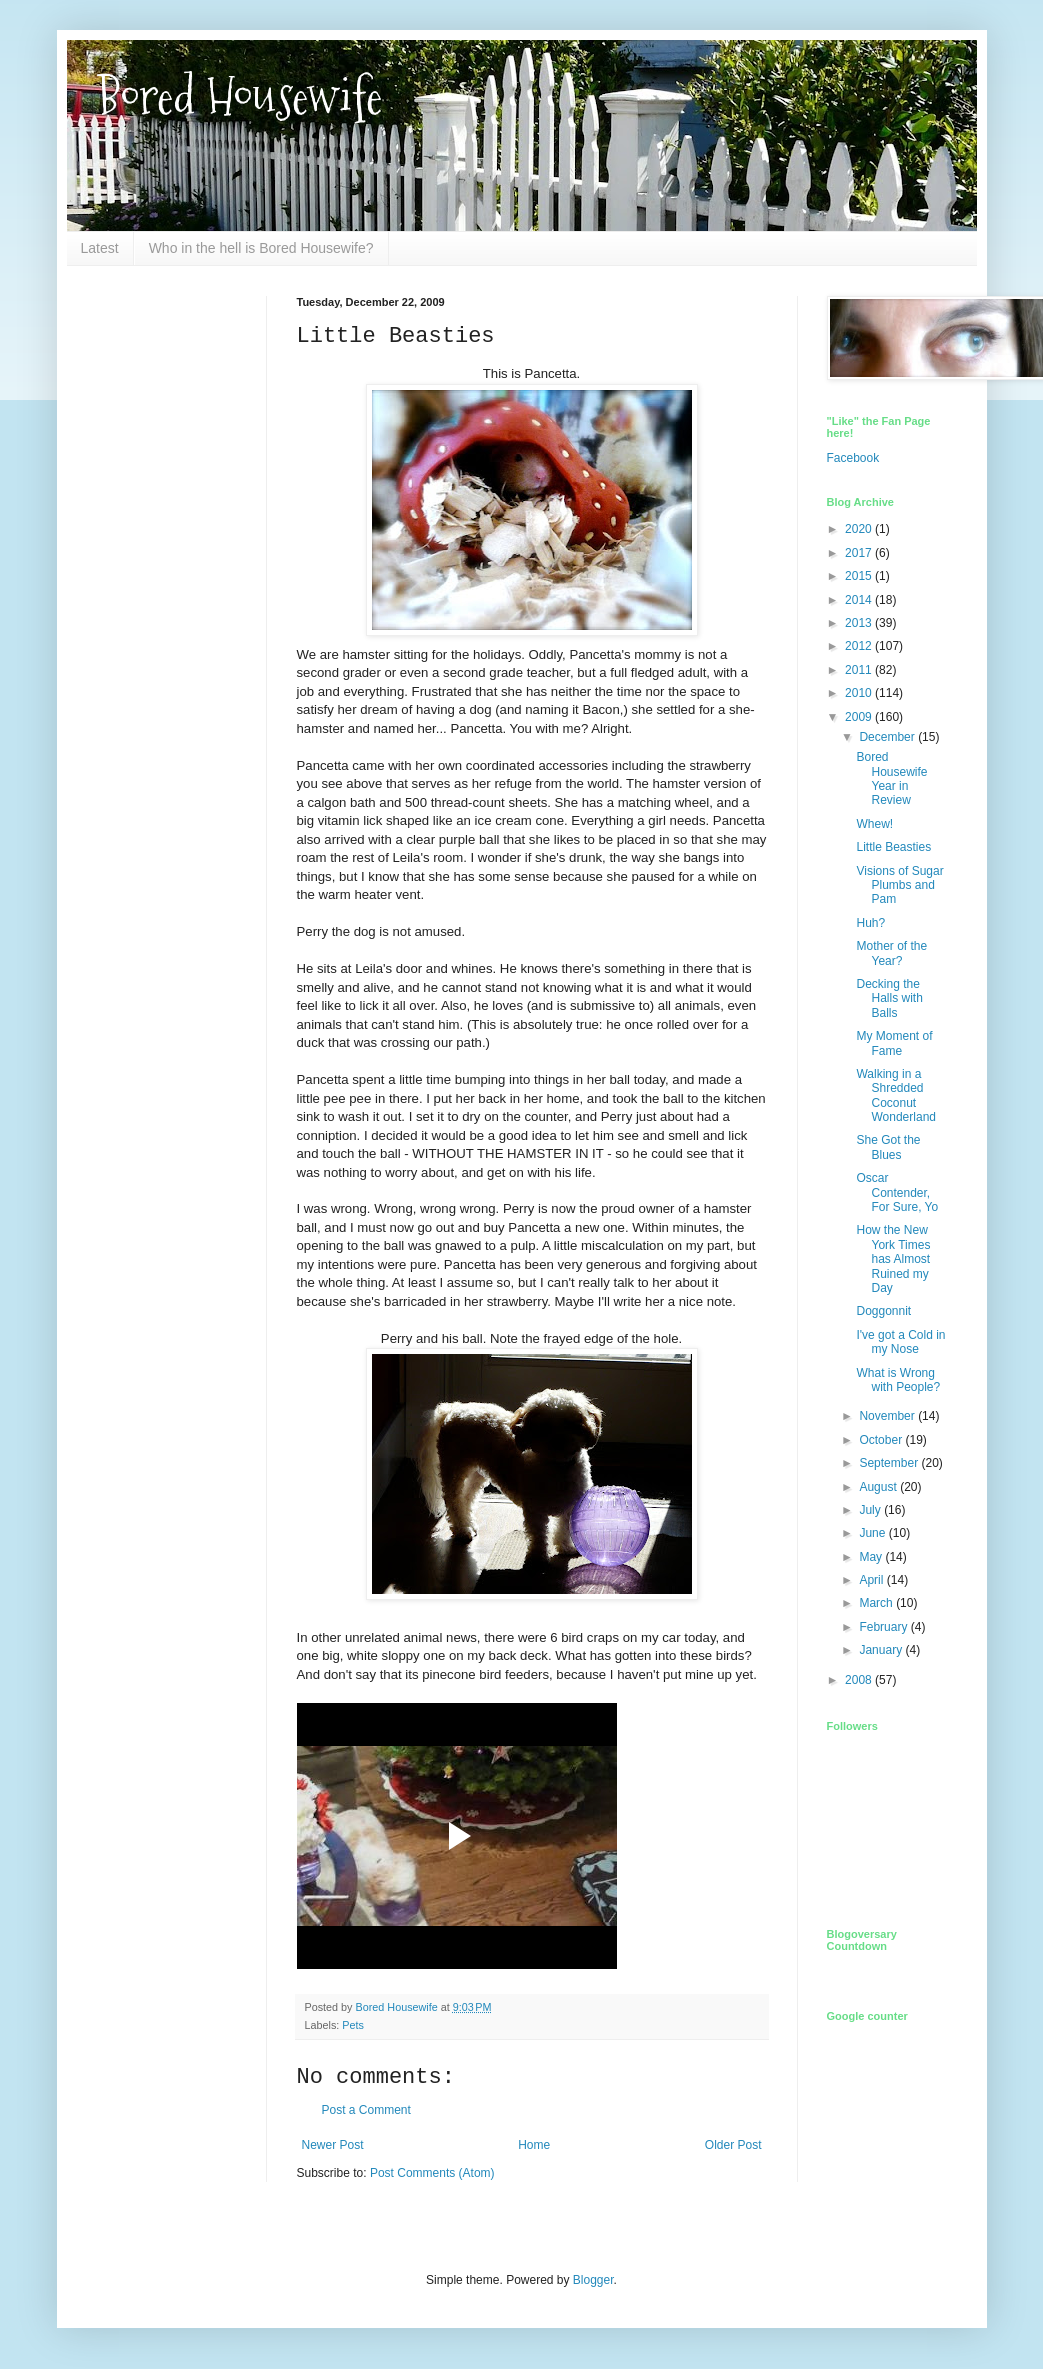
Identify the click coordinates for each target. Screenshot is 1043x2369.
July (871, 1510)
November (888, 1416)
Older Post (733, 2145)
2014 (860, 600)
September (890, 1463)
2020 (860, 529)
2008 (860, 1680)
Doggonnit (883, 1311)
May (872, 1557)
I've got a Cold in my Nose (900, 1342)
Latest (100, 248)
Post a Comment (366, 2110)
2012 (860, 646)
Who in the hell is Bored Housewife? (261, 248)
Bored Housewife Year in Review (891, 778)
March (877, 1603)
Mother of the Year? (891, 953)
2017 (860, 553)
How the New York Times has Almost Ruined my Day (893, 1259)
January (882, 1650)
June (873, 1533)
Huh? (870, 923)
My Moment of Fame (894, 1043)
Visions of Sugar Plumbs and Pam (899, 885)
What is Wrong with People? (898, 1380)
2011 (860, 670)
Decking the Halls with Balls (889, 998)
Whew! (874, 824)
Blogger (593, 2280)
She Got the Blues (888, 1147)
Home (534, 2145)
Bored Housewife (239, 96)
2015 (860, 576)
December (888, 737)
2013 (860, 623)
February (884, 1627)
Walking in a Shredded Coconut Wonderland (896, 1095)
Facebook (853, 458)
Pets (353, 2025)
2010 (860, 693)
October (882, 1440)
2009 (860, 717)
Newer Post (333, 2145)
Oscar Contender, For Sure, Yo (897, 1192)
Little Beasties (893, 847)
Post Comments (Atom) (432, 2173)
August (879, 1487)
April (872, 1580)
